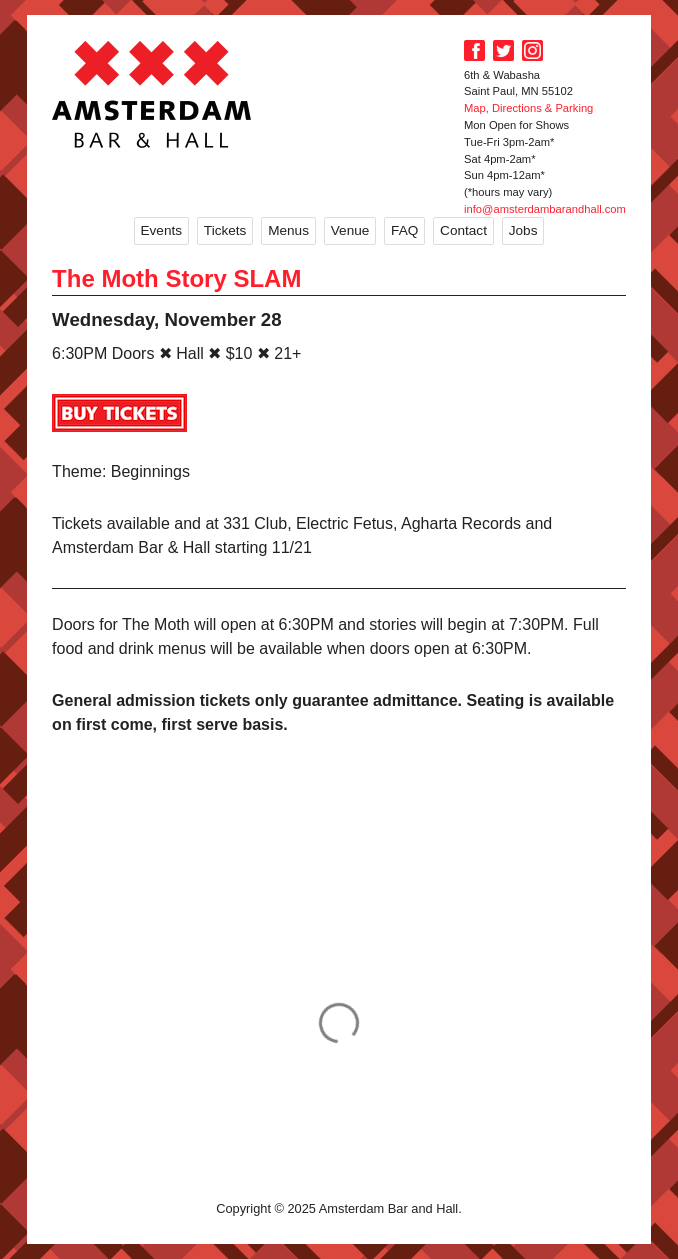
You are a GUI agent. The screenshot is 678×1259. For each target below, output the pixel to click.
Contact (463, 230)
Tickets (225, 230)
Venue (350, 230)
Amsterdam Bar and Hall (152, 94)
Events (162, 230)
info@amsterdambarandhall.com (545, 209)
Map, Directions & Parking (528, 108)
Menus (288, 230)
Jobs (523, 230)
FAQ (404, 230)
